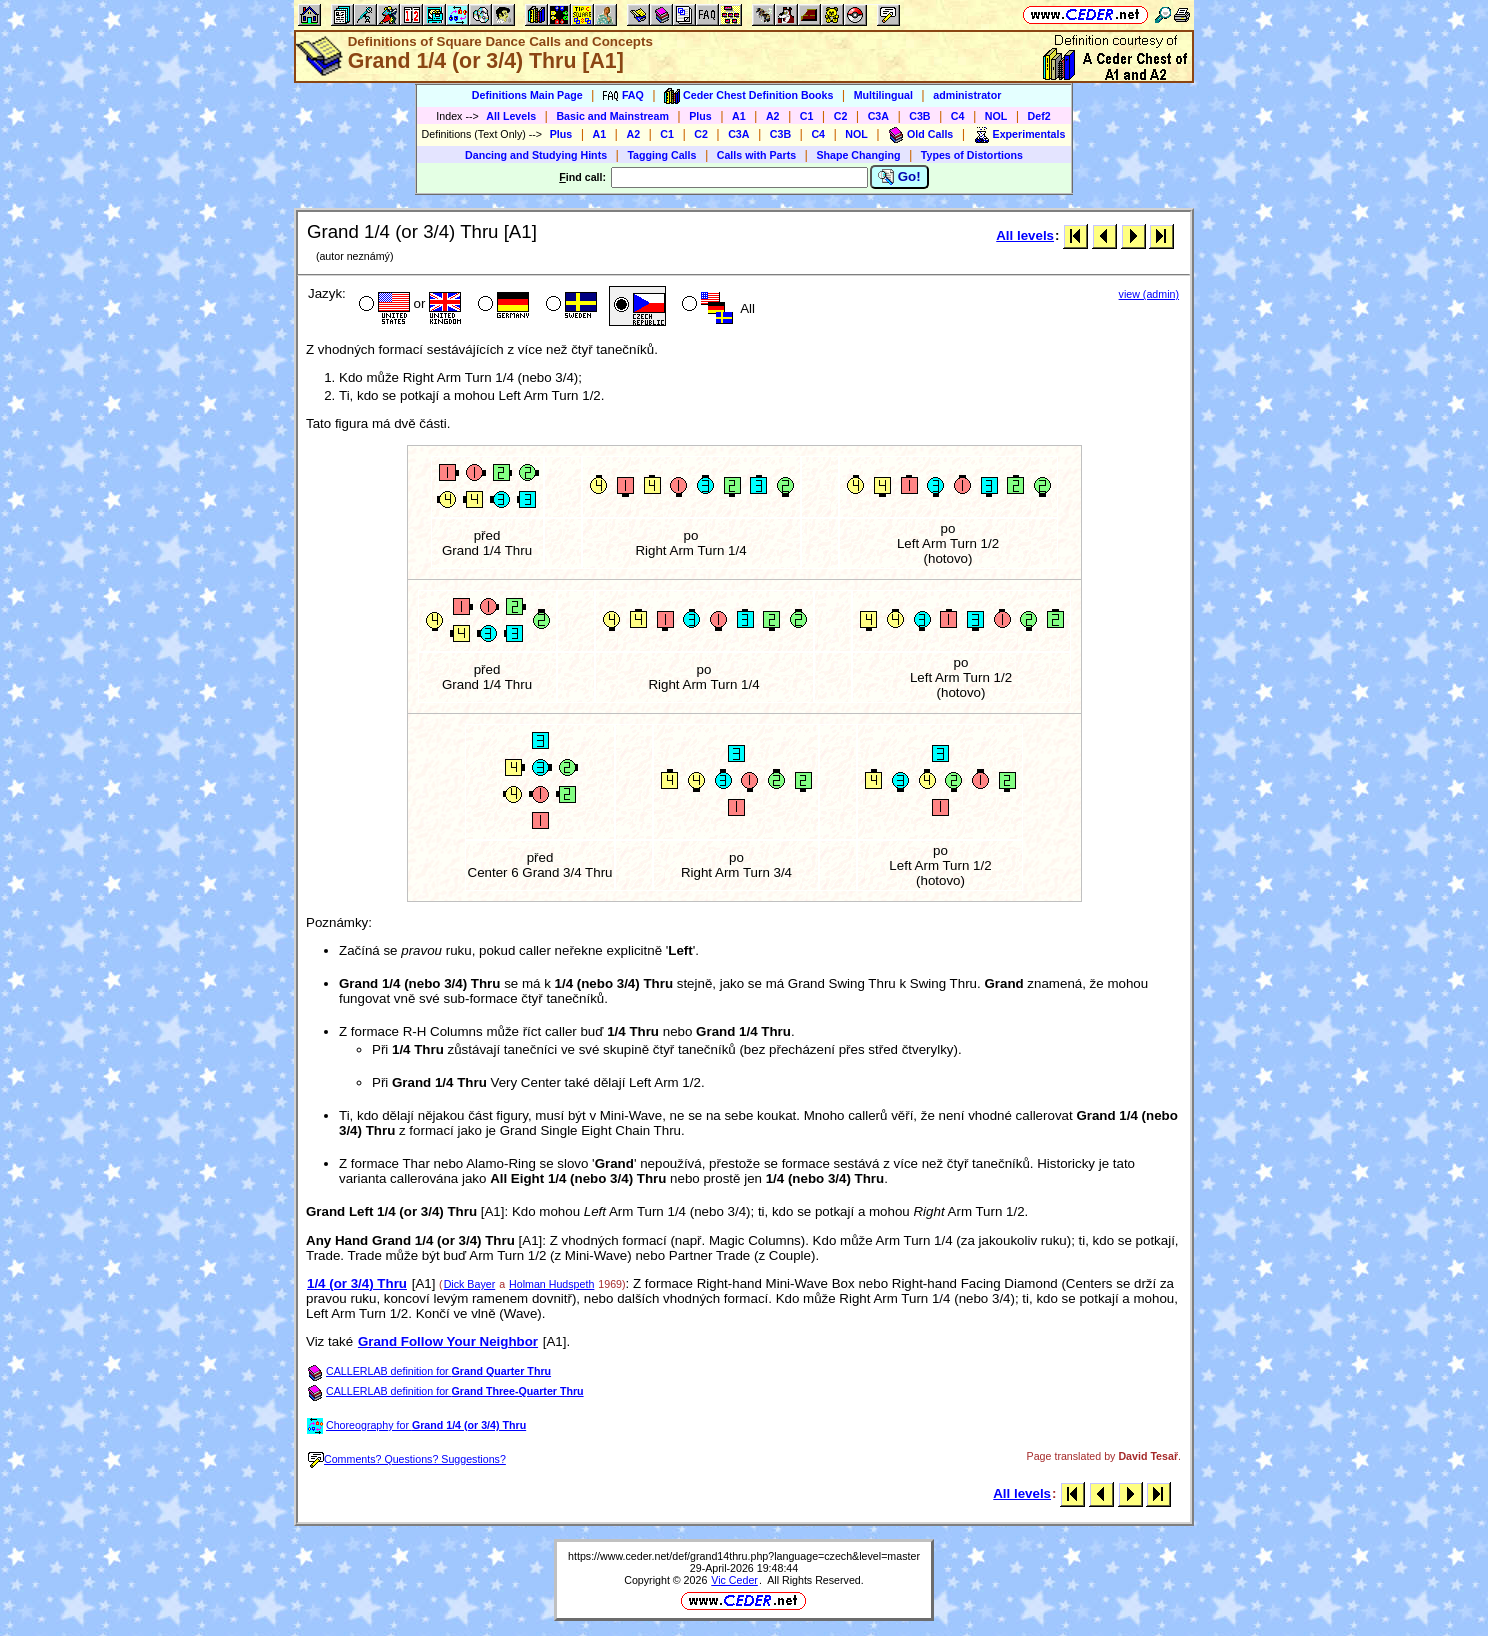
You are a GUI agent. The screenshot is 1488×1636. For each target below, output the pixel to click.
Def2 (1039, 116)
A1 (739, 116)
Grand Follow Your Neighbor (448, 1341)
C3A (878, 116)
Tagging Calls (661, 155)
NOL (996, 116)
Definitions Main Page (527, 95)
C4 (958, 116)
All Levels (511, 116)
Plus (700, 116)
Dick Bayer (470, 1284)
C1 (807, 116)
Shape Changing (858, 155)
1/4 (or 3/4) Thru (357, 1283)
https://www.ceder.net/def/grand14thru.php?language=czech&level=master (744, 1556)
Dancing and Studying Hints (536, 155)
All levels (1025, 235)
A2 (773, 116)
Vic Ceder (734, 1580)
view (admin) (1149, 294)
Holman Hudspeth (551, 1284)
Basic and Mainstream (612, 116)
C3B (919, 116)
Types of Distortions (972, 155)
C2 (841, 116)
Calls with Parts (756, 155)
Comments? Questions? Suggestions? (407, 1459)
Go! (899, 177)
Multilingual (883, 95)
